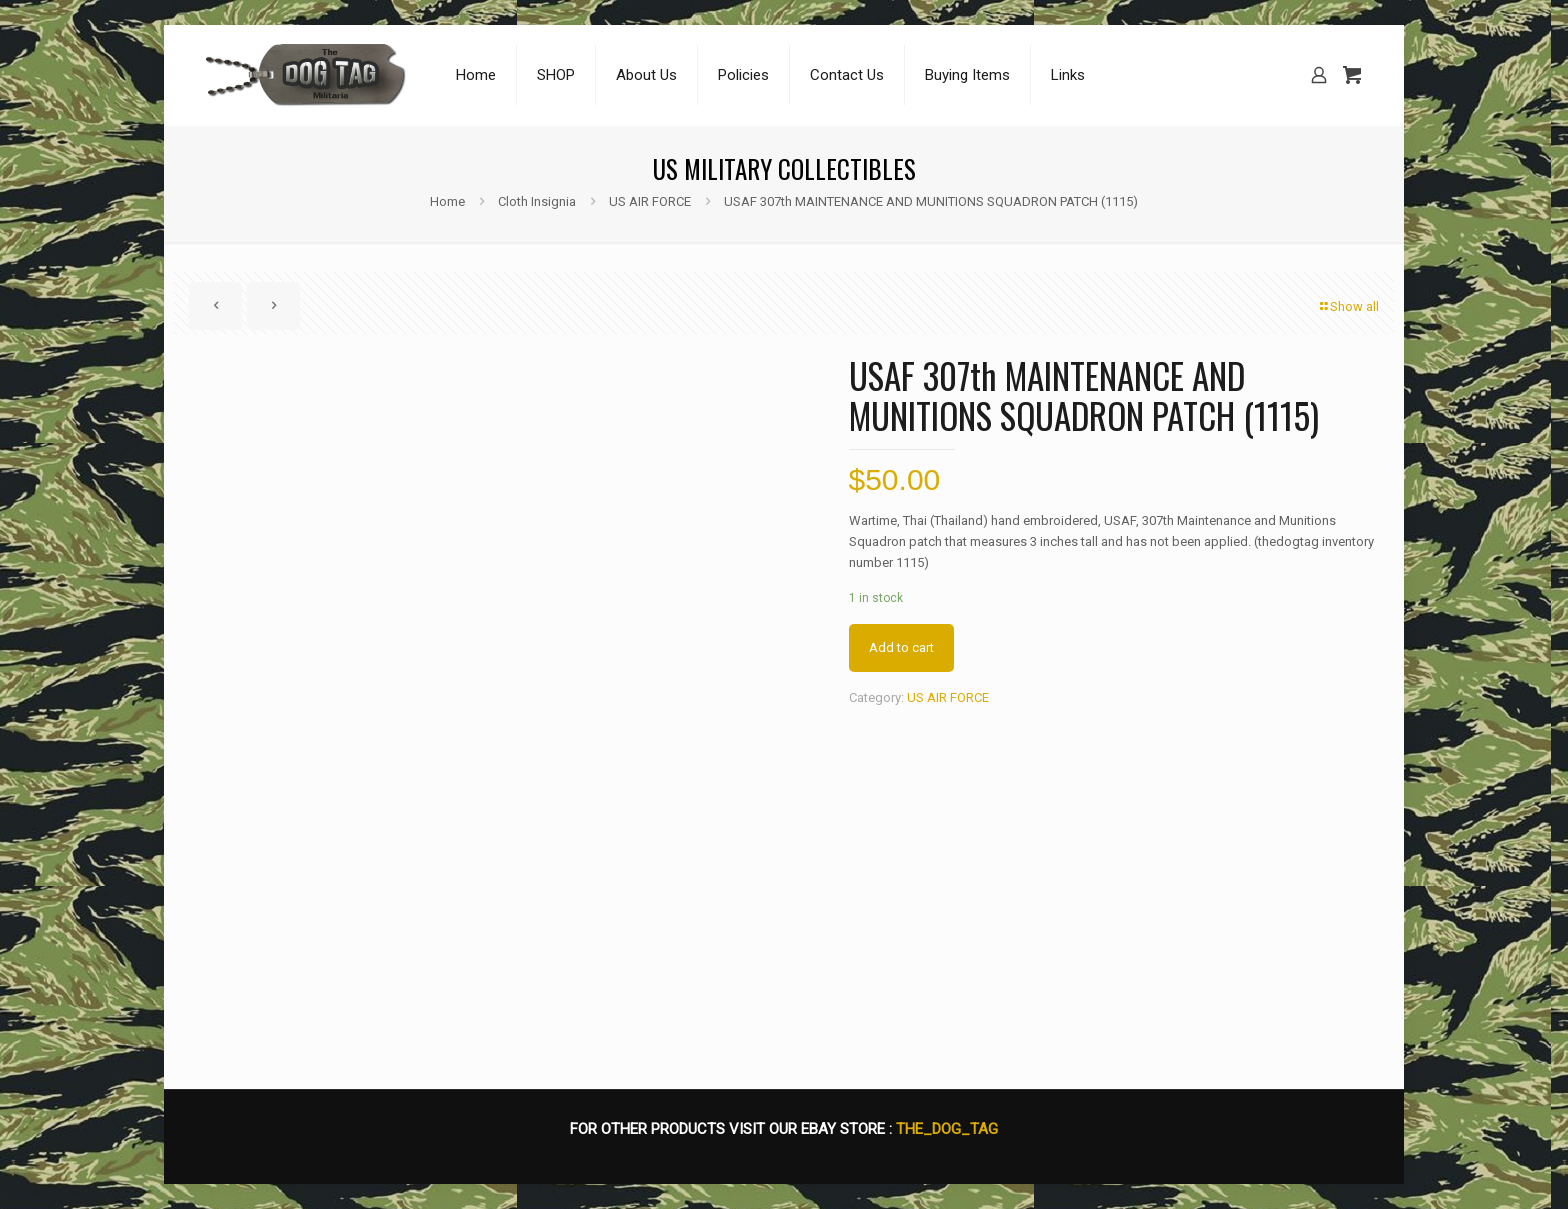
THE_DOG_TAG (947, 1129)
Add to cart (901, 647)
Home (447, 201)
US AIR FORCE (650, 201)
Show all (1348, 306)
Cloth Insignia (537, 201)
